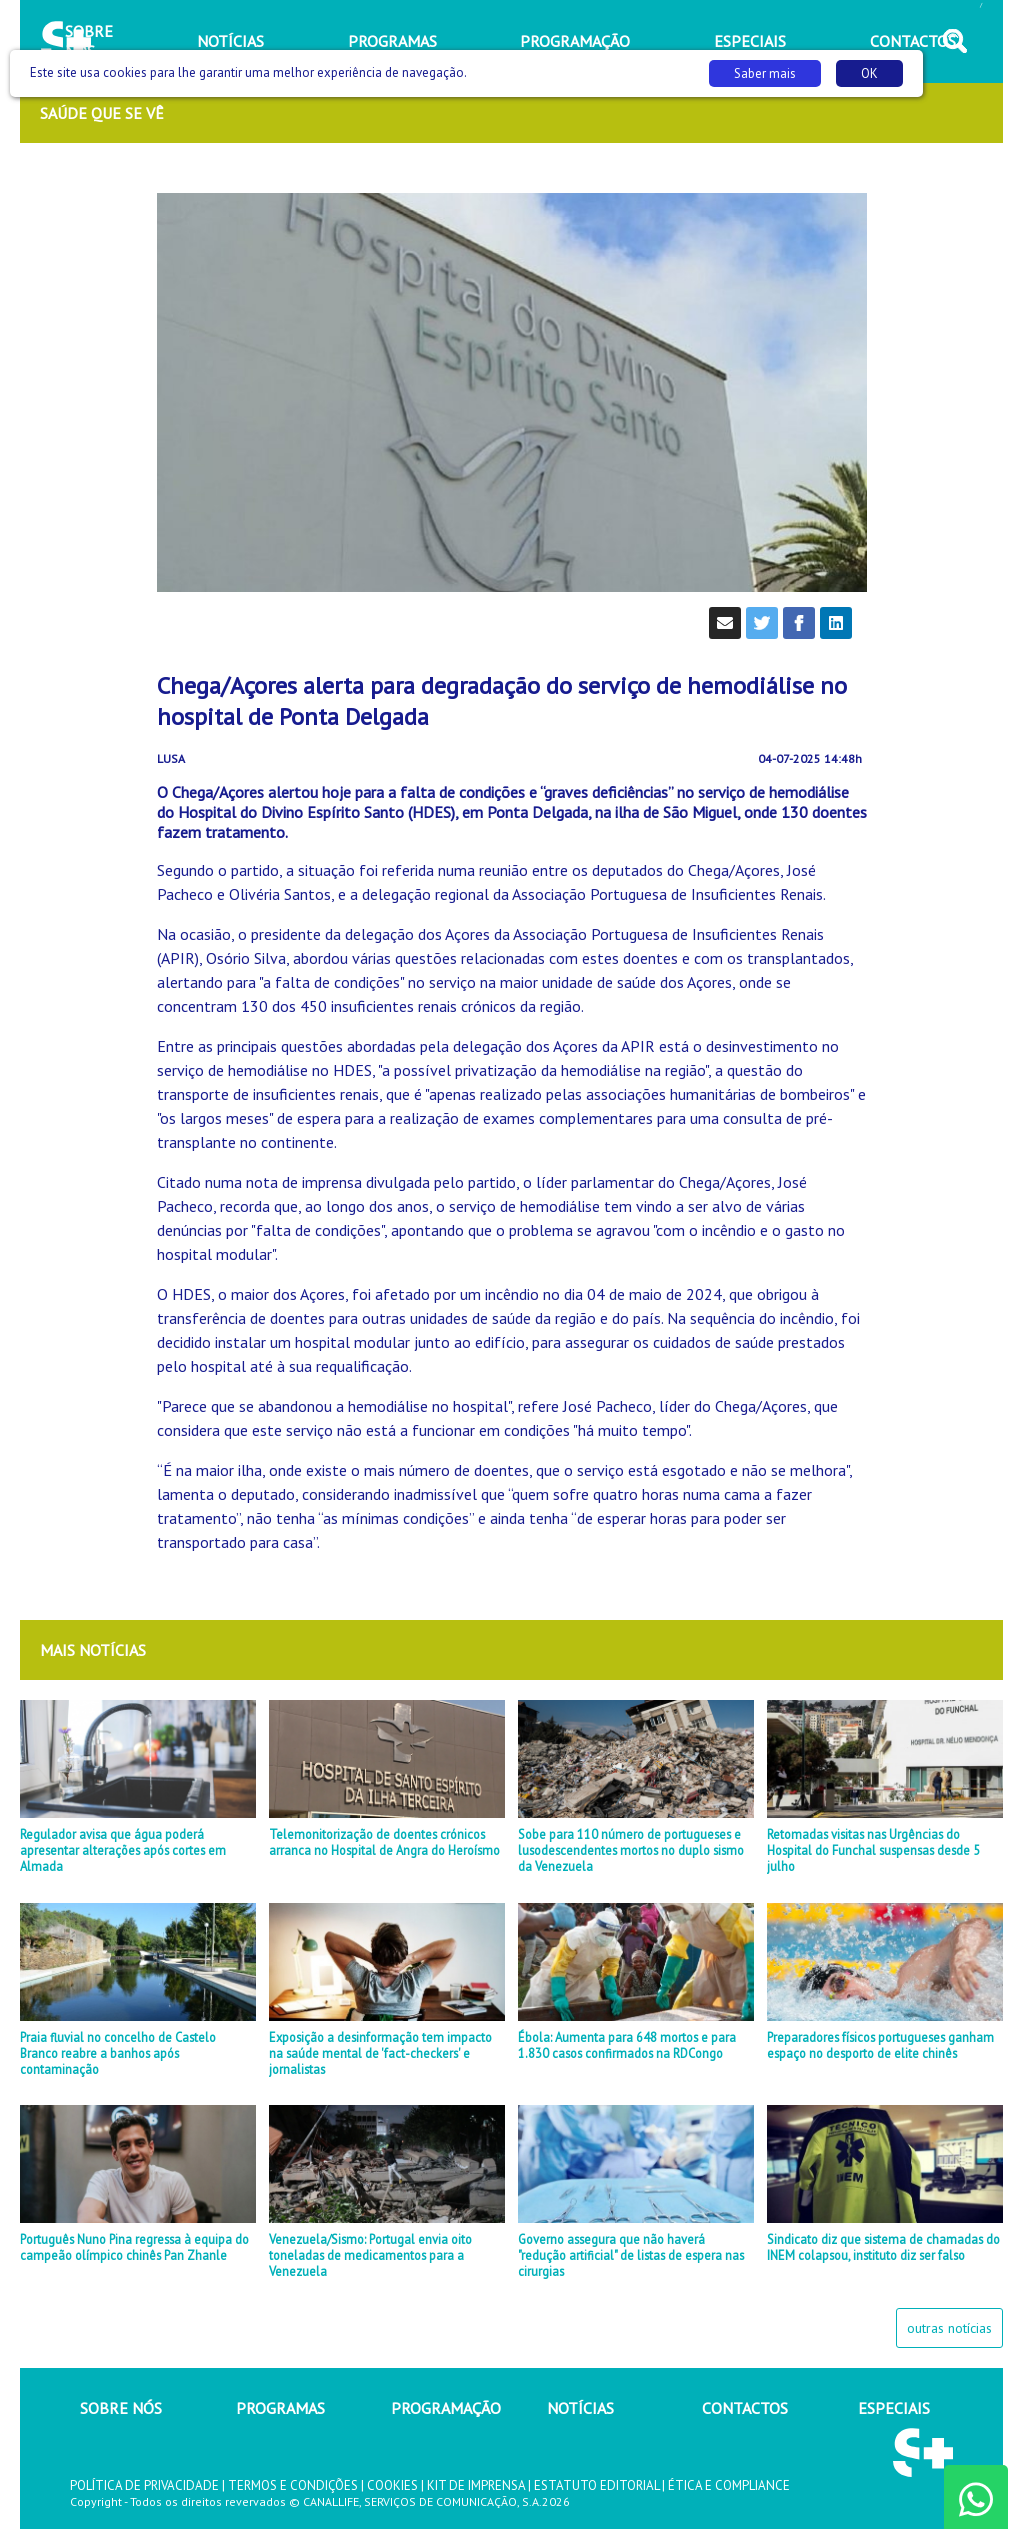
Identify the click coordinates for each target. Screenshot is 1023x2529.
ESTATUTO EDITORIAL (596, 2485)
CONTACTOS (745, 2408)
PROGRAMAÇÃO (446, 2408)
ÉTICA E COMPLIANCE (729, 2485)
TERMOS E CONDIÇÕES (293, 2485)
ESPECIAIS (894, 2408)
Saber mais (765, 73)
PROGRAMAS (280, 2408)
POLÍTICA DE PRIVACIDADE (144, 2485)
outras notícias (949, 2328)
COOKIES (392, 2485)
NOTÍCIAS (580, 2408)
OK (869, 73)
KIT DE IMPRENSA (476, 2485)
